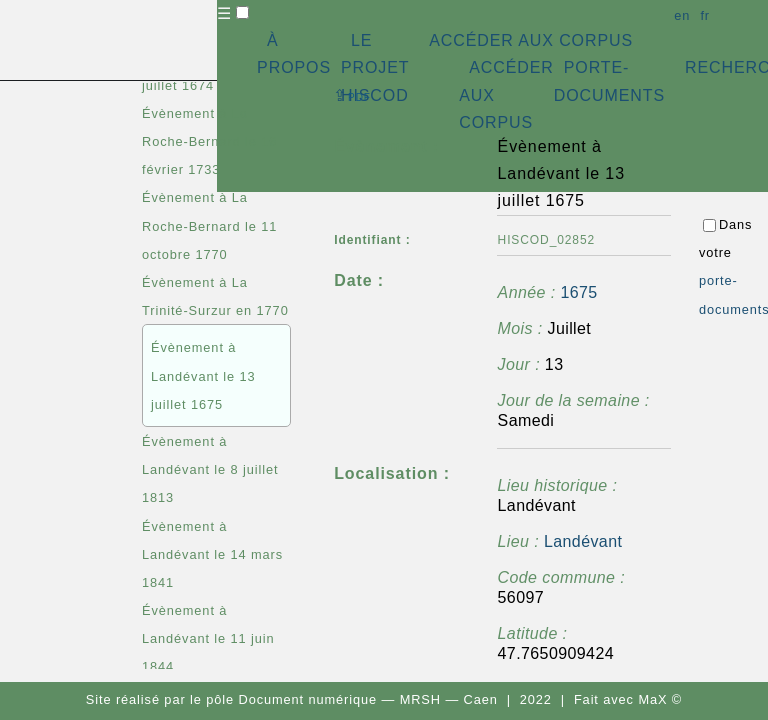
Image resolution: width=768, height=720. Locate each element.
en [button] (682, 15)
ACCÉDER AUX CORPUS (531, 40)
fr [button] (705, 15)
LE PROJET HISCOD (375, 67)
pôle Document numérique (291, 699)
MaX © (660, 699)
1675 (578, 292)
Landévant (583, 541)
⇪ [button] (352, 95)
